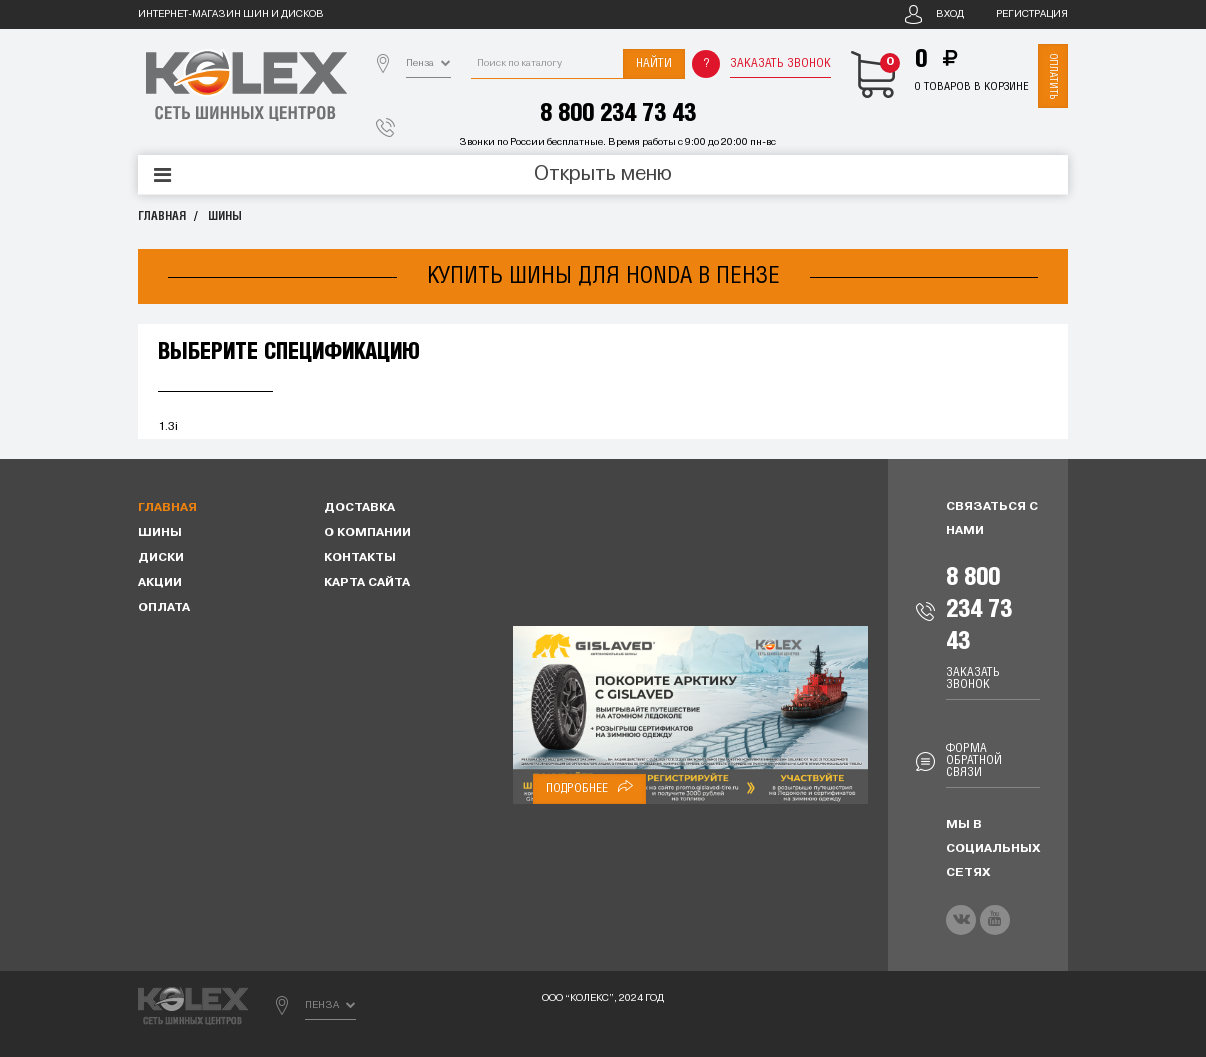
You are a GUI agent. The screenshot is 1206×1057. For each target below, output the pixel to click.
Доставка (359, 508)
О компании (367, 533)
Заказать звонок (780, 63)
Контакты (360, 558)
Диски (161, 558)
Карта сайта (367, 583)
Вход (950, 14)
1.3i (168, 427)
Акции (160, 583)
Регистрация (1032, 14)
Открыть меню (603, 175)
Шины (225, 216)
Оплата (164, 608)
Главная (162, 216)
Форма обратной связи (974, 760)
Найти (654, 63)
